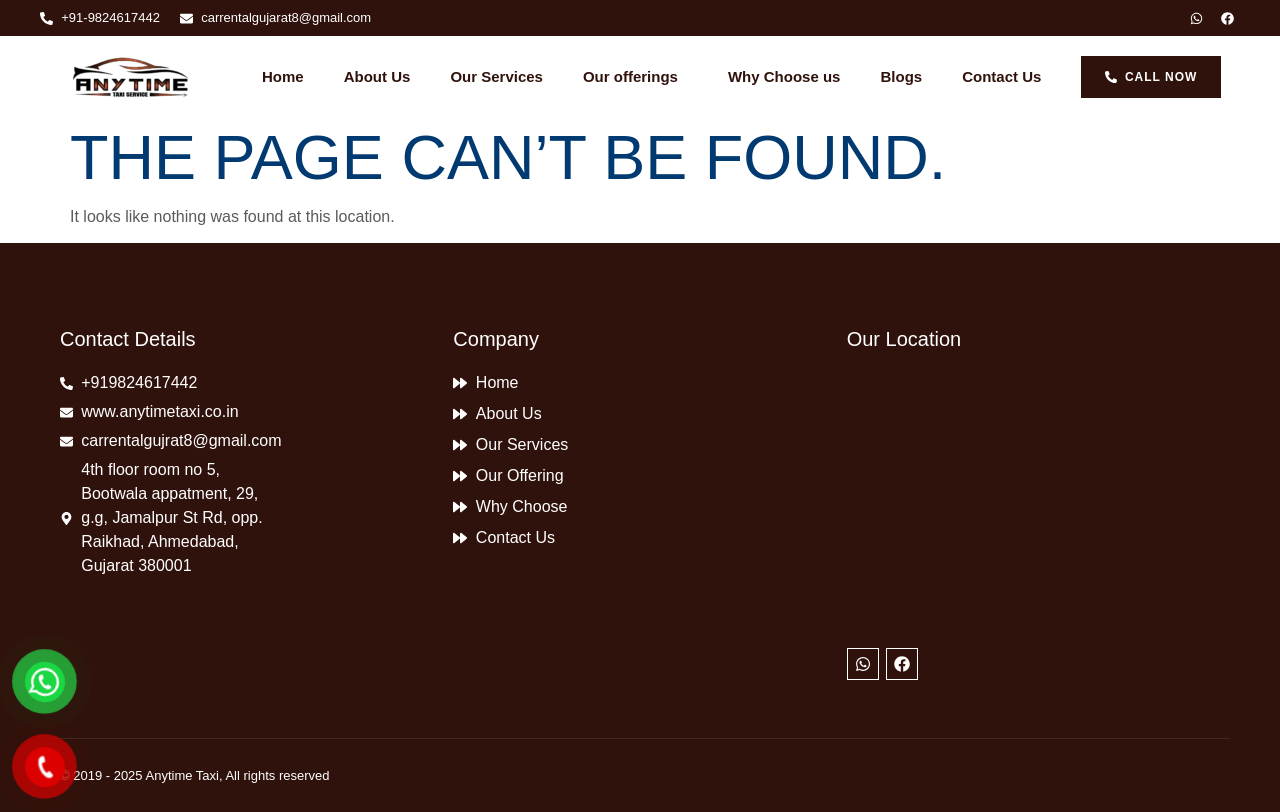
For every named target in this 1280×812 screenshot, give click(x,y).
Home (283, 76)
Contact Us (1001, 76)
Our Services (496, 76)
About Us (377, 76)
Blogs (901, 76)
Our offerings (635, 77)
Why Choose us (784, 76)
